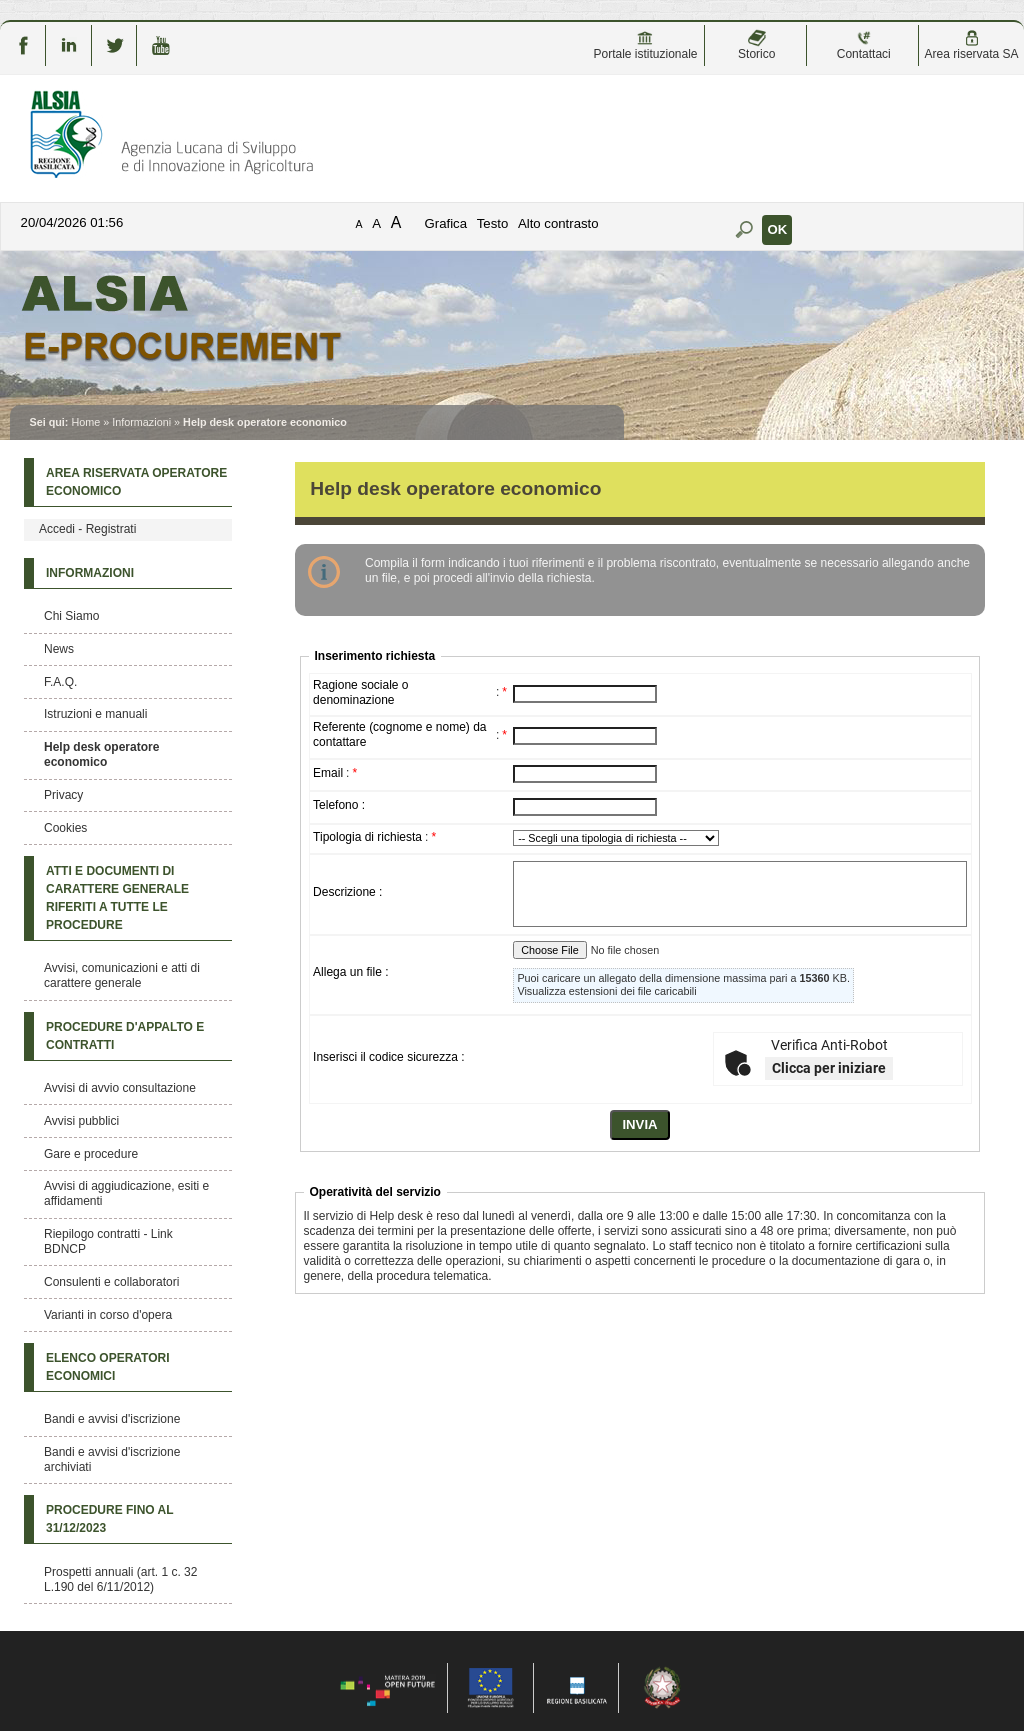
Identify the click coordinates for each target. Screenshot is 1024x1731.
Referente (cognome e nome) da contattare (399, 734)
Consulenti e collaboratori (111, 1282)
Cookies (65, 828)
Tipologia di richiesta (367, 837)
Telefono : (339, 805)
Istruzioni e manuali (95, 714)
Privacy (63, 795)
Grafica (446, 223)
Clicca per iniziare (829, 1068)
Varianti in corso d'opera (108, 1315)
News (59, 649)
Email (328, 773)
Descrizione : (347, 892)
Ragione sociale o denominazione (360, 692)
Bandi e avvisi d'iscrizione (112, 1419)
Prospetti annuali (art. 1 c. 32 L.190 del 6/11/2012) (120, 1579)
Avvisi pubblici (81, 1121)
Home (85, 422)
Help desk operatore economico (101, 754)
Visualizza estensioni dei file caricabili (606, 991)
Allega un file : (350, 972)
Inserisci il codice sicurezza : (388, 1057)
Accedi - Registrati (87, 529)
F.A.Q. (60, 682)
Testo (493, 223)
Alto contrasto (558, 223)
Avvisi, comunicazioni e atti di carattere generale (122, 975)
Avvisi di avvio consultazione (120, 1088)
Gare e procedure (91, 1154)
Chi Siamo (71, 616)
